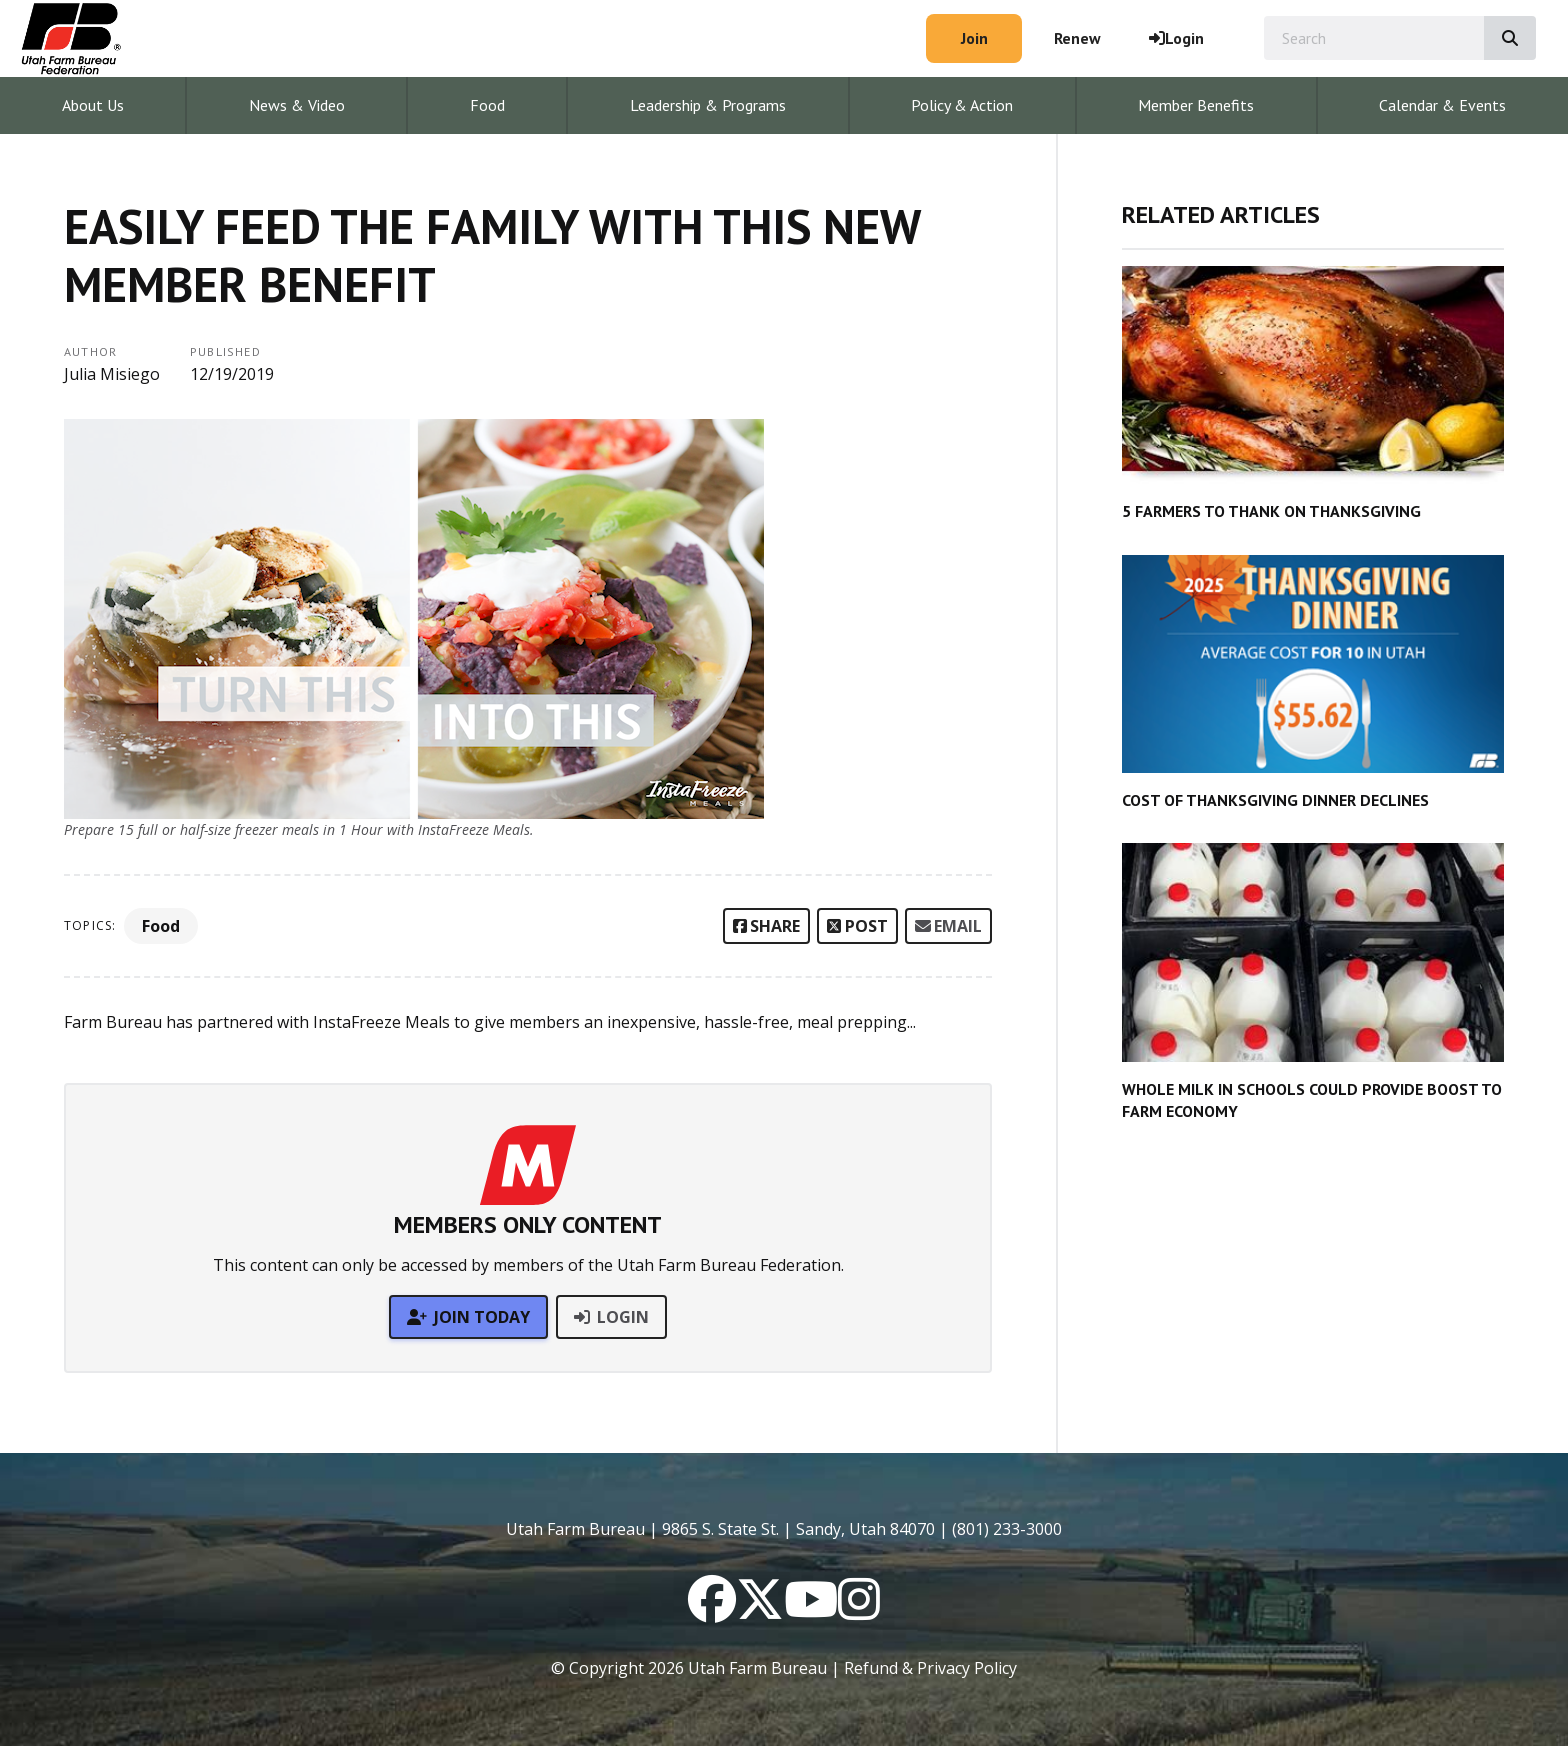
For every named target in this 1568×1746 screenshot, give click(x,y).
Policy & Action (962, 105)
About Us (93, 105)
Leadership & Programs (708, 105)
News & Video (297, 105)
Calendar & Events (1442, 105)
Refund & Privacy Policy (930, 1668)
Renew (1077, 38)
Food (487, 105)
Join (974, 38)
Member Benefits (1196, 105)
